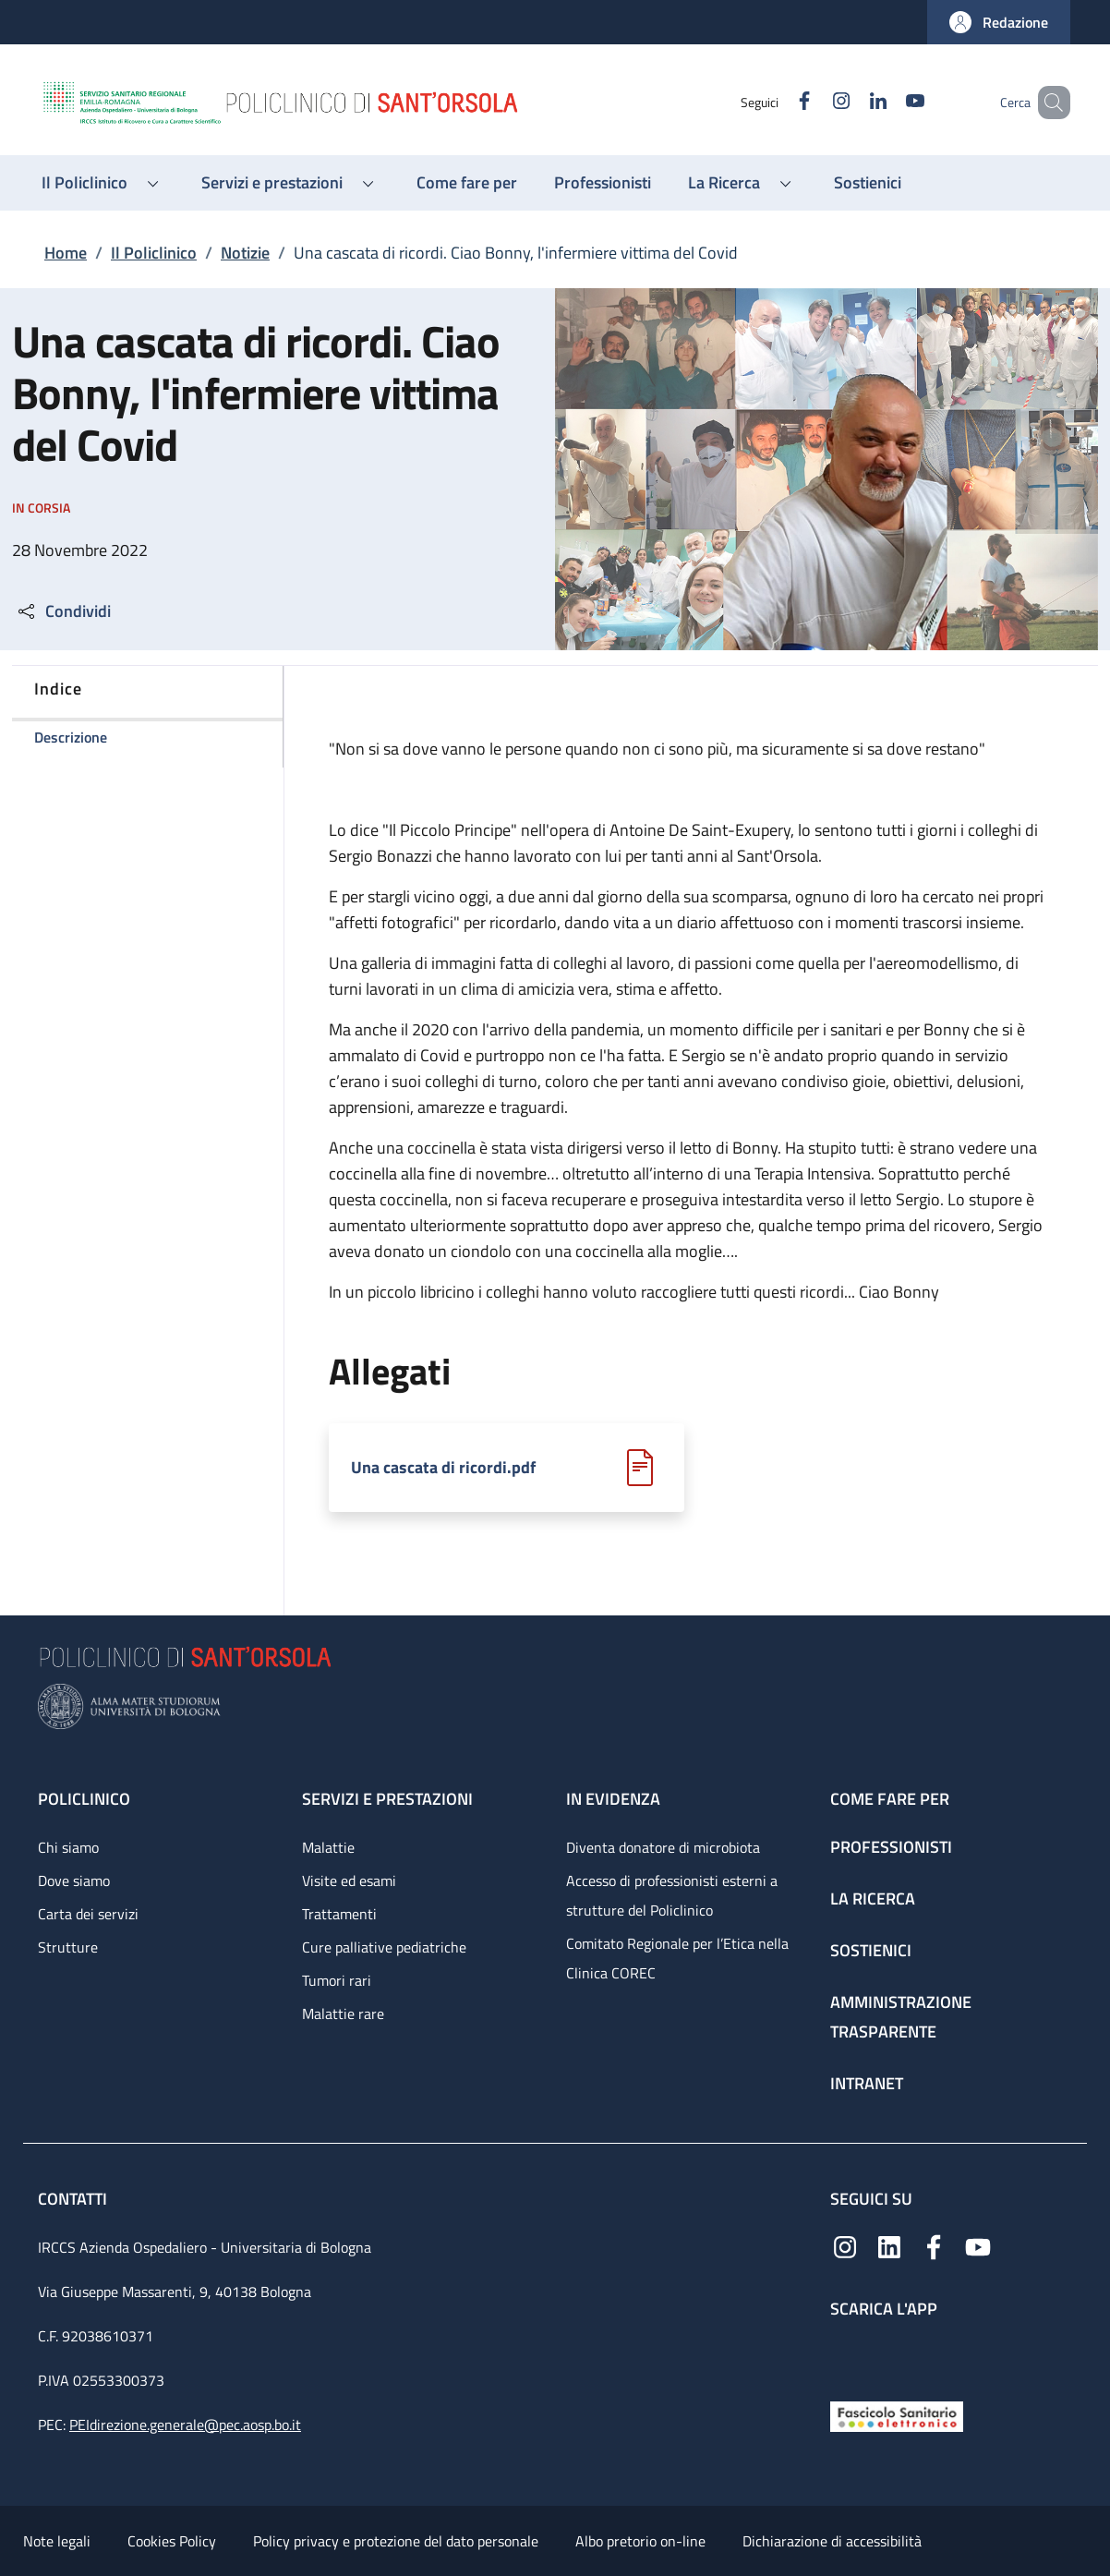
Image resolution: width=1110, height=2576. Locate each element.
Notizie (245, 252)
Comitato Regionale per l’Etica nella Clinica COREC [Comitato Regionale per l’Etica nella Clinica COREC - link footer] (677, 1958)
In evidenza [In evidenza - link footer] (613, 1798)
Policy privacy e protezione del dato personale (395, 2541)
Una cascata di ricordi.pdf (443, 1468)
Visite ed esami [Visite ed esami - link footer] (349, 1880)
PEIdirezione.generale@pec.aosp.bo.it (185, 2424)
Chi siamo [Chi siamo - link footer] (68, 1847)
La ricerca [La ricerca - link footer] (872, 1898)
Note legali (56, 2541)
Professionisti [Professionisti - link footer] (891, 1846)
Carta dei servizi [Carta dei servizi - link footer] (88, 1914)
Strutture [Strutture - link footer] (68, 1947)
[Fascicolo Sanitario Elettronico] (896, 2414)
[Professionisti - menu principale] (603, 183)
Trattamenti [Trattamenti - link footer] (339, 1914)
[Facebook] (777, 102)
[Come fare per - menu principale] (467, 183)
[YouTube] (888, 102)
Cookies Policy (171, 2541)
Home (65, 252)
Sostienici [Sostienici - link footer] (870, 1950)
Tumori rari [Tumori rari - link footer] (336, 1980)
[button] (998, 22)
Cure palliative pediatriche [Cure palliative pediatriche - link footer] (384, 1947)
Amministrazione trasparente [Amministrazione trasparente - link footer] (900, 2016)
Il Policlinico (154, 252)
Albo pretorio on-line (640, 2541)
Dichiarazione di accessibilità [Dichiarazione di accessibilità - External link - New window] (832, 2541)
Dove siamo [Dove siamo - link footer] (74, 1880)
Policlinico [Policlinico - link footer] (84, 1798)
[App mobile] (845, 2355)
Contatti (74, 2198)
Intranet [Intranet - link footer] (866, 2083)
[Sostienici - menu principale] (867, 183)
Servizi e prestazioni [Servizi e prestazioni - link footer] (387, 1798)
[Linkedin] (851, 102)
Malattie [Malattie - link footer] (328, 1847)
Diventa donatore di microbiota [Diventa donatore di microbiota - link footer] (663, 1847)
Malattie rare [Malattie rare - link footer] (343, 2013)
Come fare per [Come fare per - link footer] (889, 1798)
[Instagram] (814, 102)
